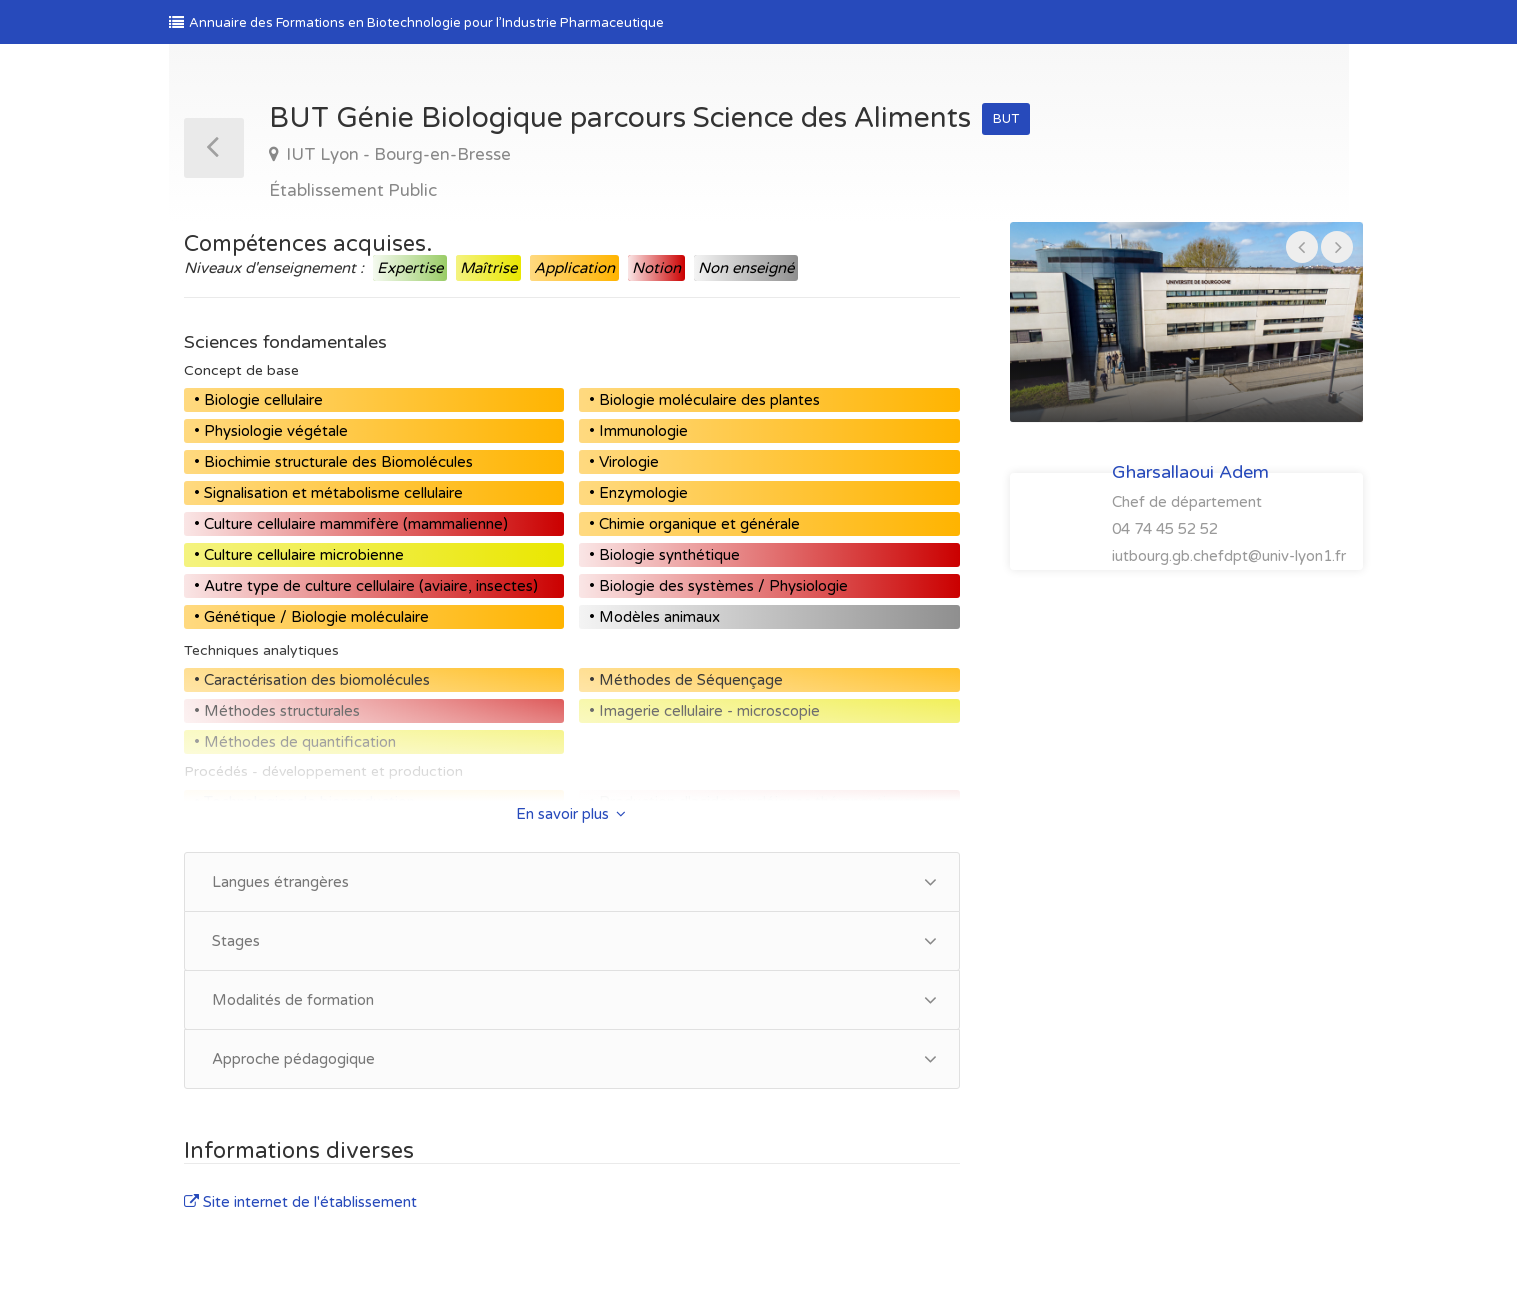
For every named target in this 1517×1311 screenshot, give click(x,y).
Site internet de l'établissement (300, 1202)
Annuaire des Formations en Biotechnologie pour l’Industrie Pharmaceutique (416, 23)
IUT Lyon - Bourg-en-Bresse (396, 154)
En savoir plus (571, 814)
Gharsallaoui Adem (1190, 472)
